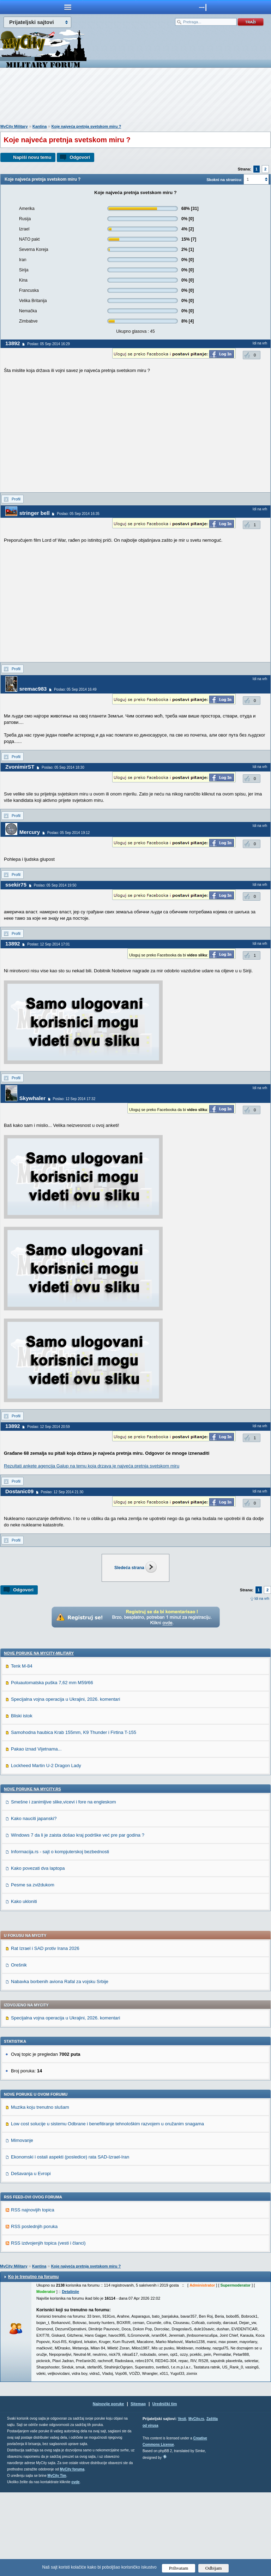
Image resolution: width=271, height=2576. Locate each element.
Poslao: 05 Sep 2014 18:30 (63, 767)
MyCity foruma (72, 2553)
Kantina (39, 126)
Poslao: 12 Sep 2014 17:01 (48, 944)
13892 (12, 343)
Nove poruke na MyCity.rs (32, 1873)
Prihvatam (178, 2568)
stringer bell (34, 513)
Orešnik (19, 2048)
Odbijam (213, 2568)
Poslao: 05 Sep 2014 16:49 (75, 689)
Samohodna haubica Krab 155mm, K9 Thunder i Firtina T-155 (73, 1816)
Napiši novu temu (32, 157)
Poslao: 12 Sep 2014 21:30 (62, 1492)
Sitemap (138, 2487)
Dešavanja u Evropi (31, 2257)
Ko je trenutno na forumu (33, 2360)
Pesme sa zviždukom (32, 1968)
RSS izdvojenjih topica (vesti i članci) (48, 2326)
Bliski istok (21, 1799)
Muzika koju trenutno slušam (40, 2190)
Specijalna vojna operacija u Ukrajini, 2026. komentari (65, 1782)
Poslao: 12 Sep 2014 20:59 (48, 1427)
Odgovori (80, 157)
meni (68, 7)
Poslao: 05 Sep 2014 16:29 (48, 344)
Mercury (29, 832)
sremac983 (33, 689)
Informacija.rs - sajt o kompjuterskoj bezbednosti (60, 1935)
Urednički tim (164, 2487)
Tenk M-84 (21, 1749)
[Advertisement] (135, 97)
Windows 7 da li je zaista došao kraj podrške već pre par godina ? (77, 1918)
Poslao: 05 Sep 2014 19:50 (55, 885)
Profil (16, 499)
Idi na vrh (261, 1599)
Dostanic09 (19, 1491)
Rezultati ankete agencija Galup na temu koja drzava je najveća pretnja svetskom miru (91, 1466)
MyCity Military (14, 126)
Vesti (182, 2502)
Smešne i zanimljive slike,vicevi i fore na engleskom (63, 1885)
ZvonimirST (20, 767)
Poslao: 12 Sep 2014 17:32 (74, 1099)
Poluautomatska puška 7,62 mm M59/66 (52, 1766)
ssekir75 (15, 885)
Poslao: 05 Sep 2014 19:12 (68, 833)
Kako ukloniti (24, 1985)
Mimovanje (22, 2224)
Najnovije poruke (108, 2487)
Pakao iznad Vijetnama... (36, 1832)
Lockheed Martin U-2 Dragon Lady (46, 1849)
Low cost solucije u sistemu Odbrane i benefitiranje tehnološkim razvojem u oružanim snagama (107, 2207)
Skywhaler (32, 1098)
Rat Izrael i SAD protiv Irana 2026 (45, 2032)
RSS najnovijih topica (32, 2293)
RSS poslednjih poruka (34, 2310)
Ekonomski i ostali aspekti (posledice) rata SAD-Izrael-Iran (70, 2240)
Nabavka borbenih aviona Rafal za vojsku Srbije (59, 2065)
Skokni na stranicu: (224, 180)
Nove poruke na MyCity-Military (39, 1737)
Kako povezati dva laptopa (38, 1951)
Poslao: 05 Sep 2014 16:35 (78, 514)
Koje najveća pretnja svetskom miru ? (86, 126)
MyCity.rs (196, 2502)
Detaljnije (70, 2375)
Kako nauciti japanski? (33, 1902)
